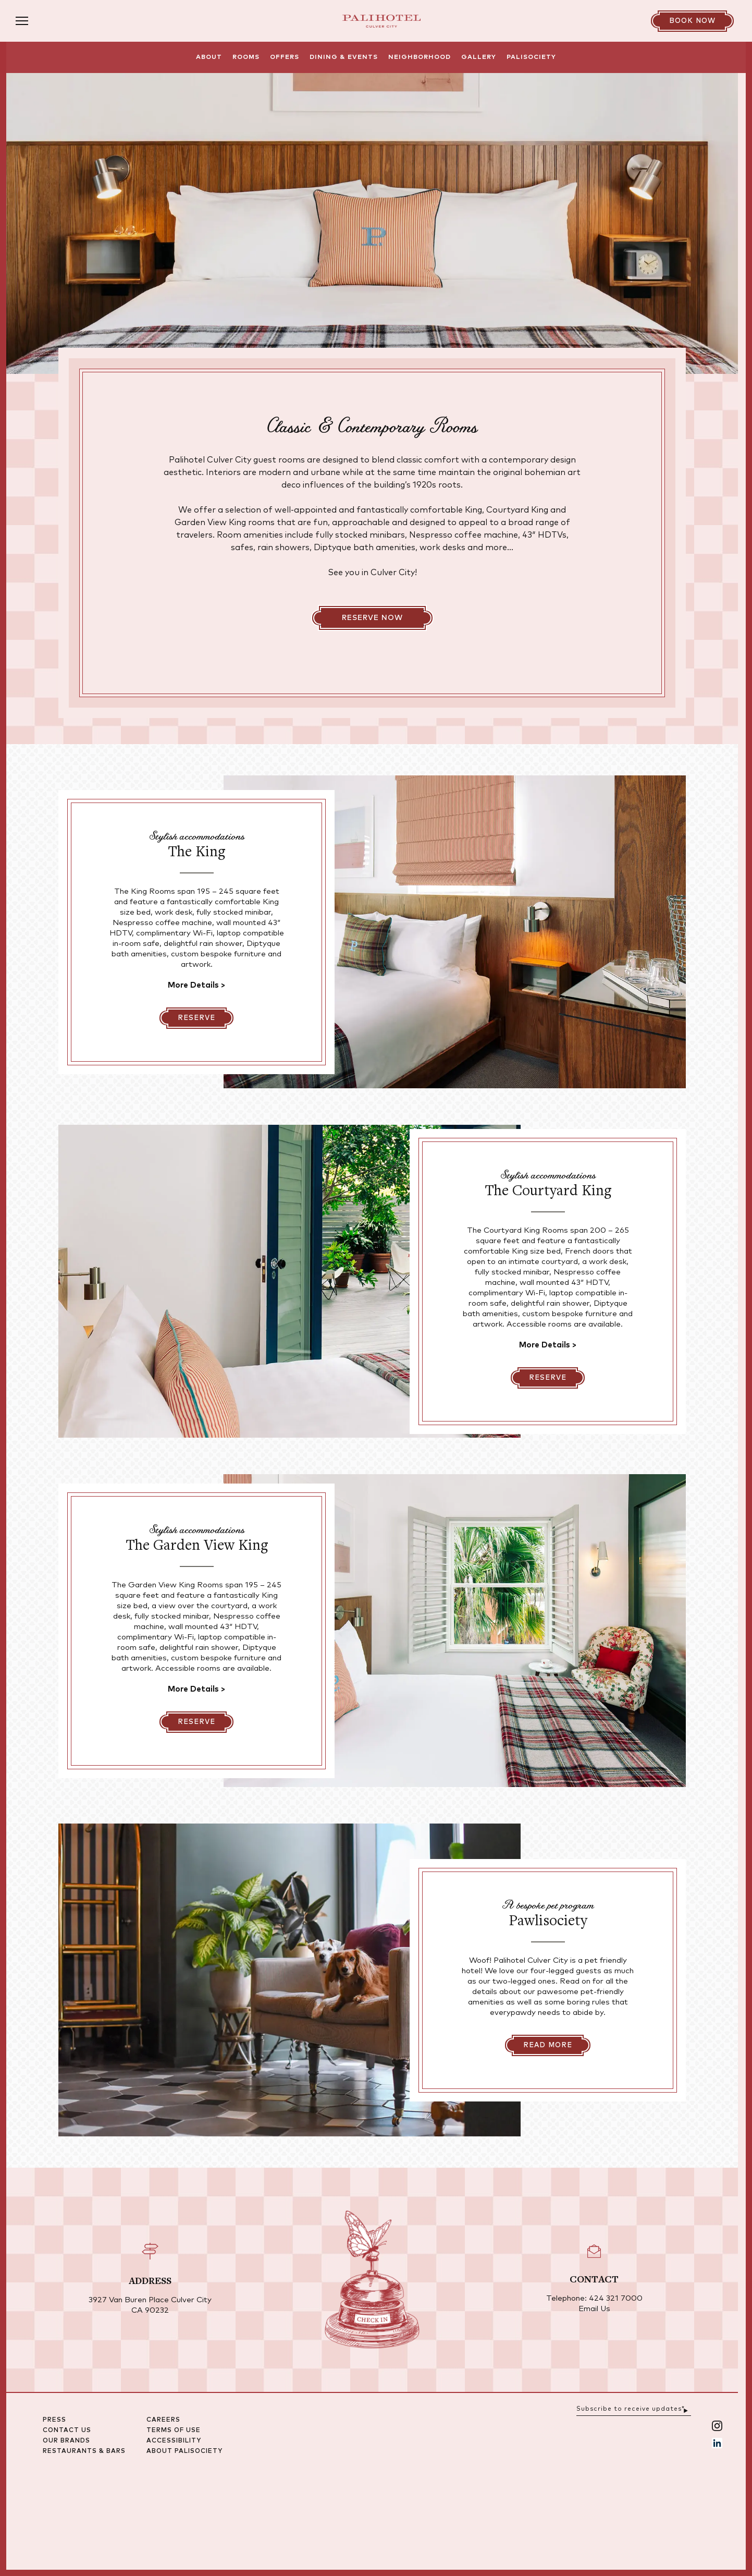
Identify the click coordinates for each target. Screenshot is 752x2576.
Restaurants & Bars (115, 2542)
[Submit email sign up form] (717, 2499)
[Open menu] (65, 21)
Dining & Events (344, 57)
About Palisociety (216, 2542)
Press (85, 2511)
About (209, 57)
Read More (547, 2136)
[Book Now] (692, 21)
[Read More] (547, 2136)
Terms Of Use (205, 2522)
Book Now (692, 21)
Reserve (196, 1109)
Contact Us (98, 2522)
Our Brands (97, 2532)
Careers (195, 2511)
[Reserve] (196, 1109)
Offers (284, 57)
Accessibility (205, 2532)
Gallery (478, 57)
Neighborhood (419, 57)
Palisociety (531, 57)
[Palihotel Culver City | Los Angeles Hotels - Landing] (381, 20)
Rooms (246, 57)
